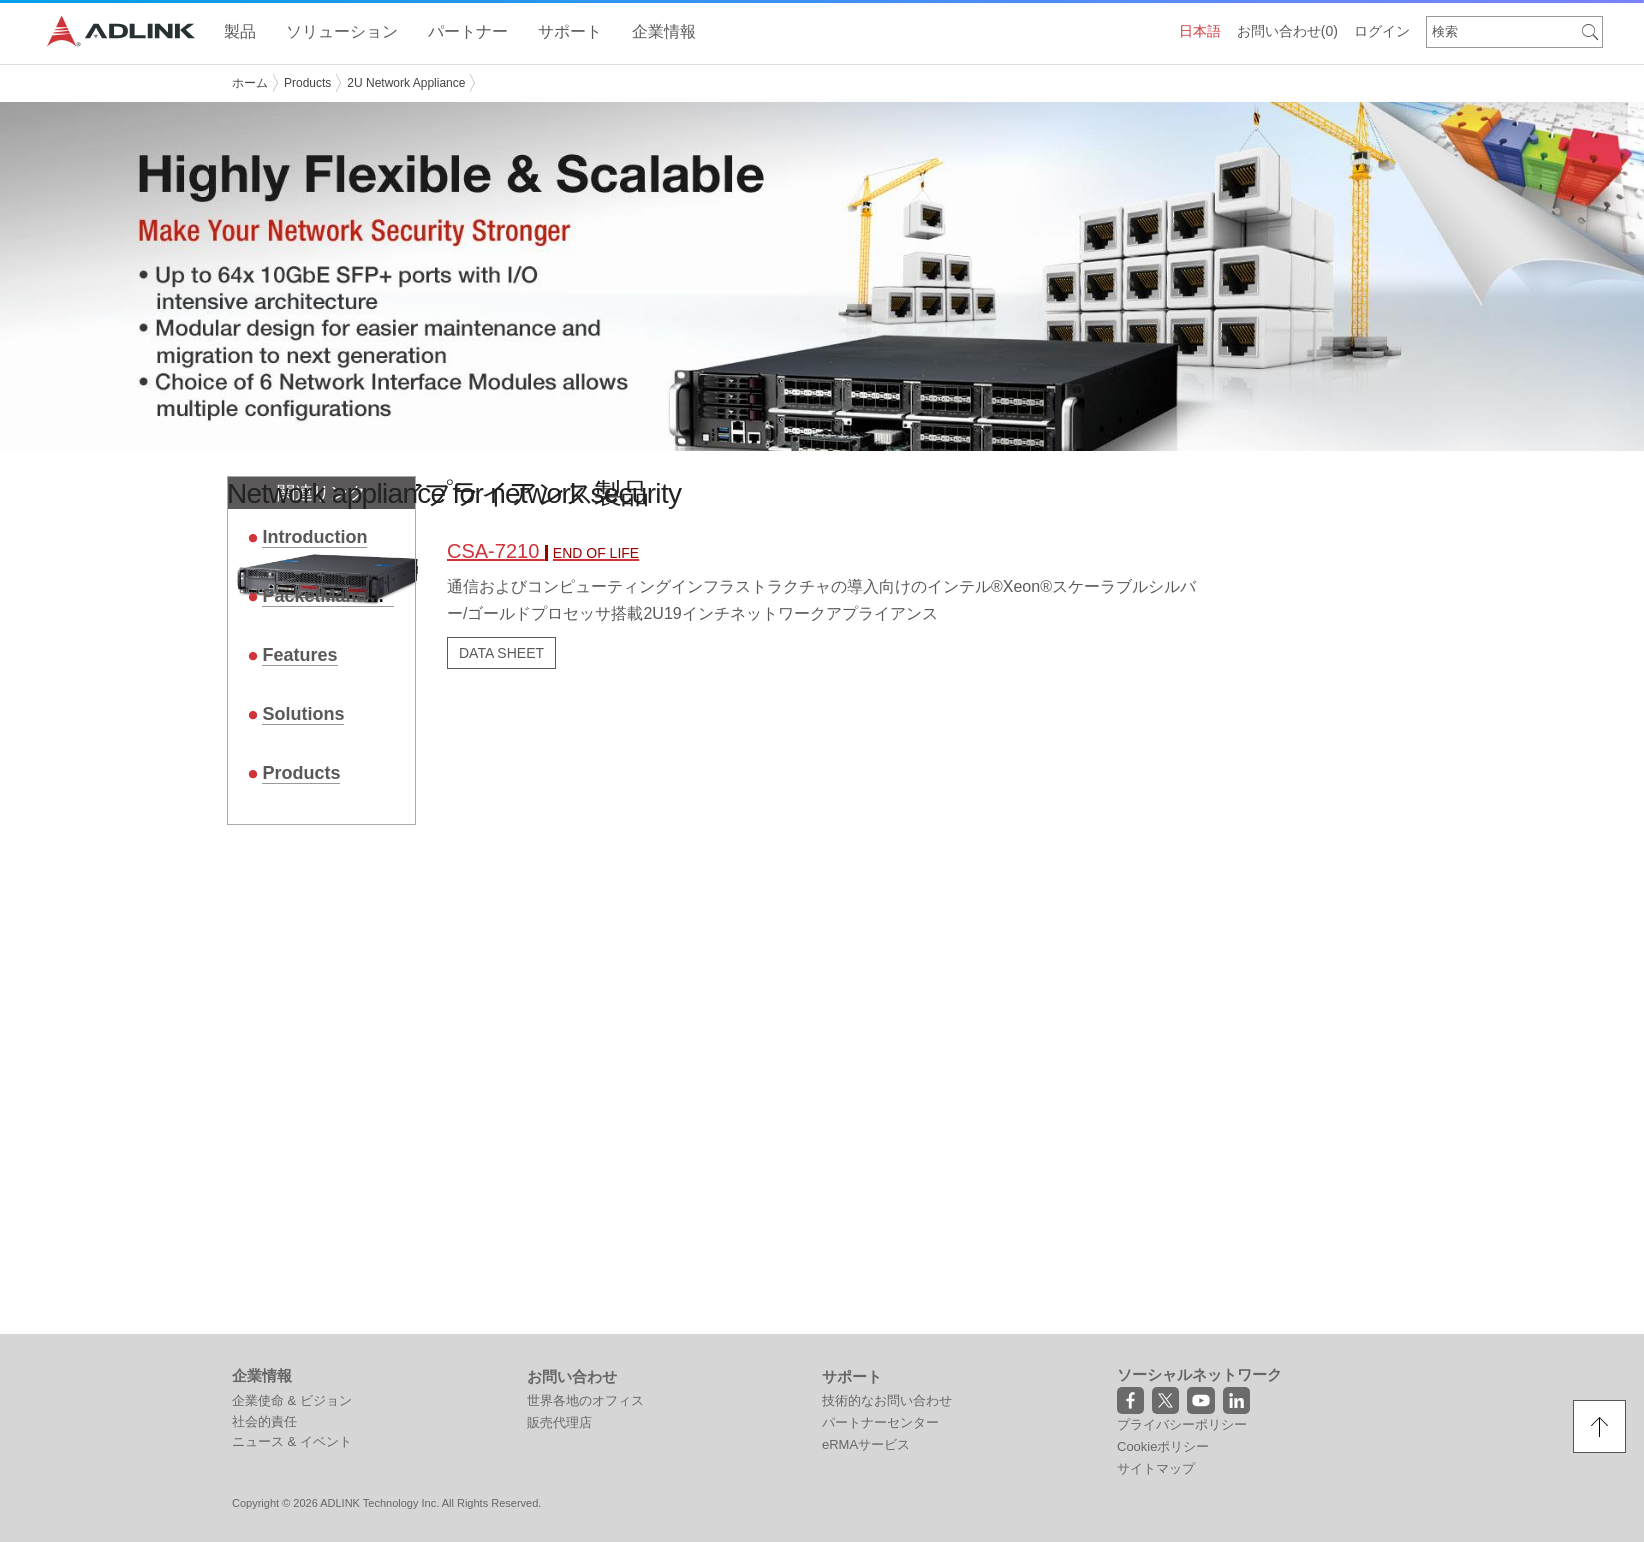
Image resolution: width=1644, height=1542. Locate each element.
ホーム (250, 83)
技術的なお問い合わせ (887, 1399)
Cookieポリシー (1163, 1445)
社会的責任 (264, 1420)
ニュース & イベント (292, 1440)
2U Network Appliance (406, 83)
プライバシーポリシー (1182, 1423)
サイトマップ (1156, 1467)
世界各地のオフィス (585, 1399)
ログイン (1382, 31)
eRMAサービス (866, 1443)
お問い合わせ (1287, 31)
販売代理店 (559, 1421)
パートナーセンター (880, 1421)
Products (307, 83)
